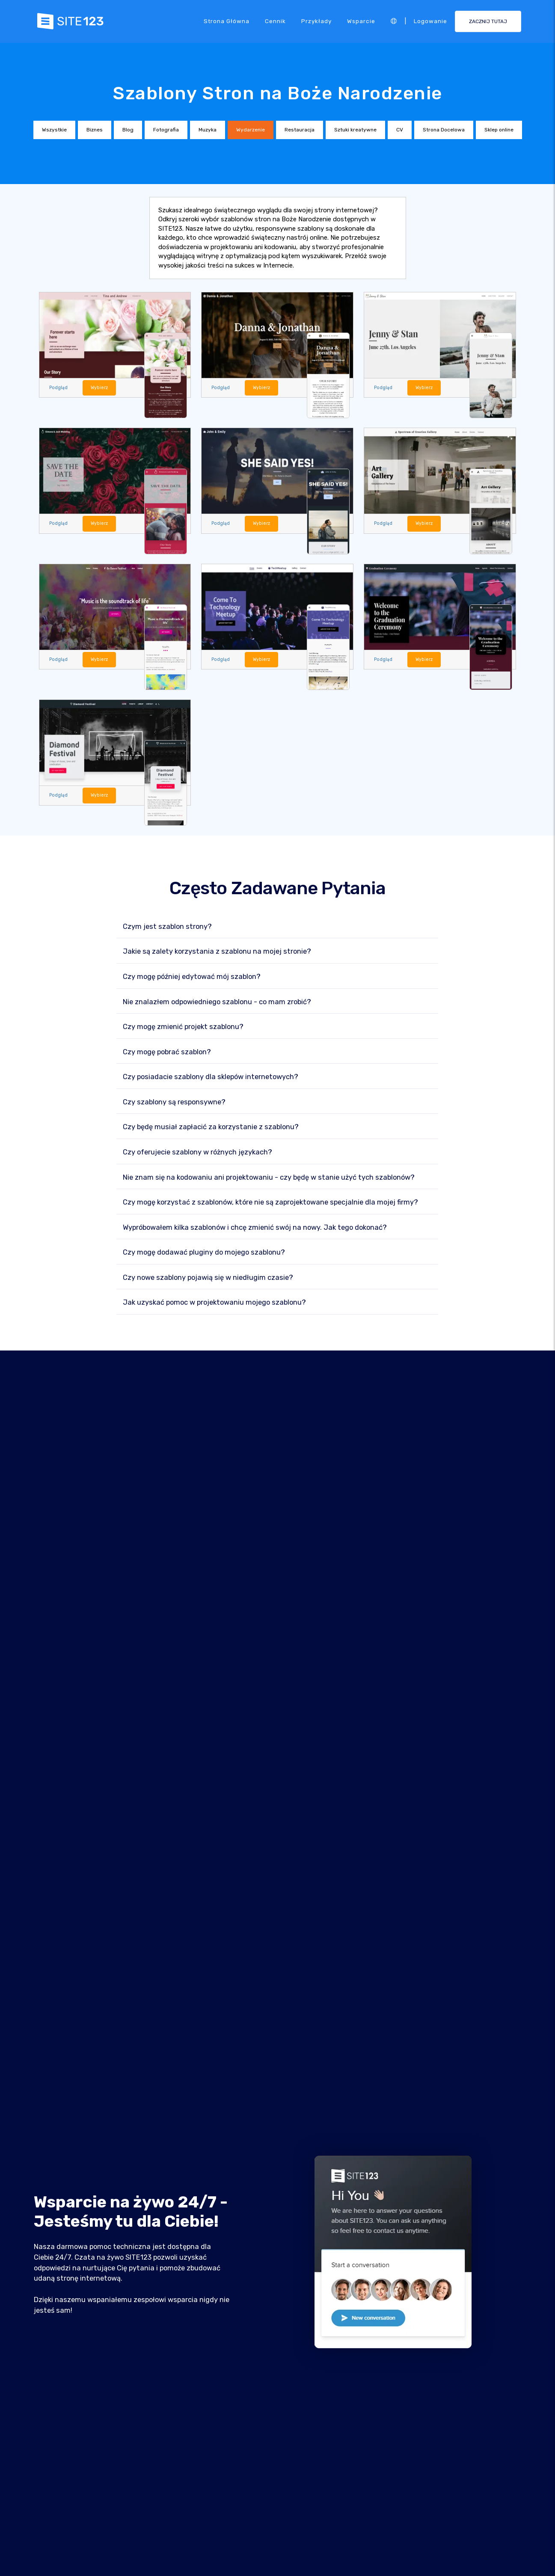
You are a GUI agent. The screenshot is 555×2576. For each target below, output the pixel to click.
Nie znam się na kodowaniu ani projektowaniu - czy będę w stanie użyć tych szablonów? (269, 1178)
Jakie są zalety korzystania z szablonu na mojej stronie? (217, 952)
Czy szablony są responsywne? (174, 1102)
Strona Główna (226, 21)
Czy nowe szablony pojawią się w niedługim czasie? (208, 1278)
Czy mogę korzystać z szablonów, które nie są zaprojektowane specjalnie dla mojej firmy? (270, 1203)
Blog (128, 130)
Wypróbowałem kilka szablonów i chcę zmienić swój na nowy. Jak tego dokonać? (255, 1228)
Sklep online (498, 130)
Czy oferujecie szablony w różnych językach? (197, 1152)
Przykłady (316, 21)
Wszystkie (54, 130)
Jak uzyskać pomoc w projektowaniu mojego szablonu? (214, 1303)
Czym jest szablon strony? (167, 927)
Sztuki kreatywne (355, 130)
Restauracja (300, 130)
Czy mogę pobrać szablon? (167, 1052)
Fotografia (166, 130)
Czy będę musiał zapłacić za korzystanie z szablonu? (211, 1127)
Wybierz (99, 387)
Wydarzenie (250, 130)
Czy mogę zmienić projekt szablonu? (183, 1027)
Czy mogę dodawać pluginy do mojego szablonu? (204, 1253)
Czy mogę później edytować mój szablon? (192, 977)
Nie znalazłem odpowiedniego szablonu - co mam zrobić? (217, 1002)
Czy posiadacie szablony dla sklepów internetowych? (210, 1077)
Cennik (275, 21)
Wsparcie (361, 21)
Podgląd (58, 387)
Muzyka (208, 130)
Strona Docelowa (444, 130)
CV (399, 130)
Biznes (94, 130)
